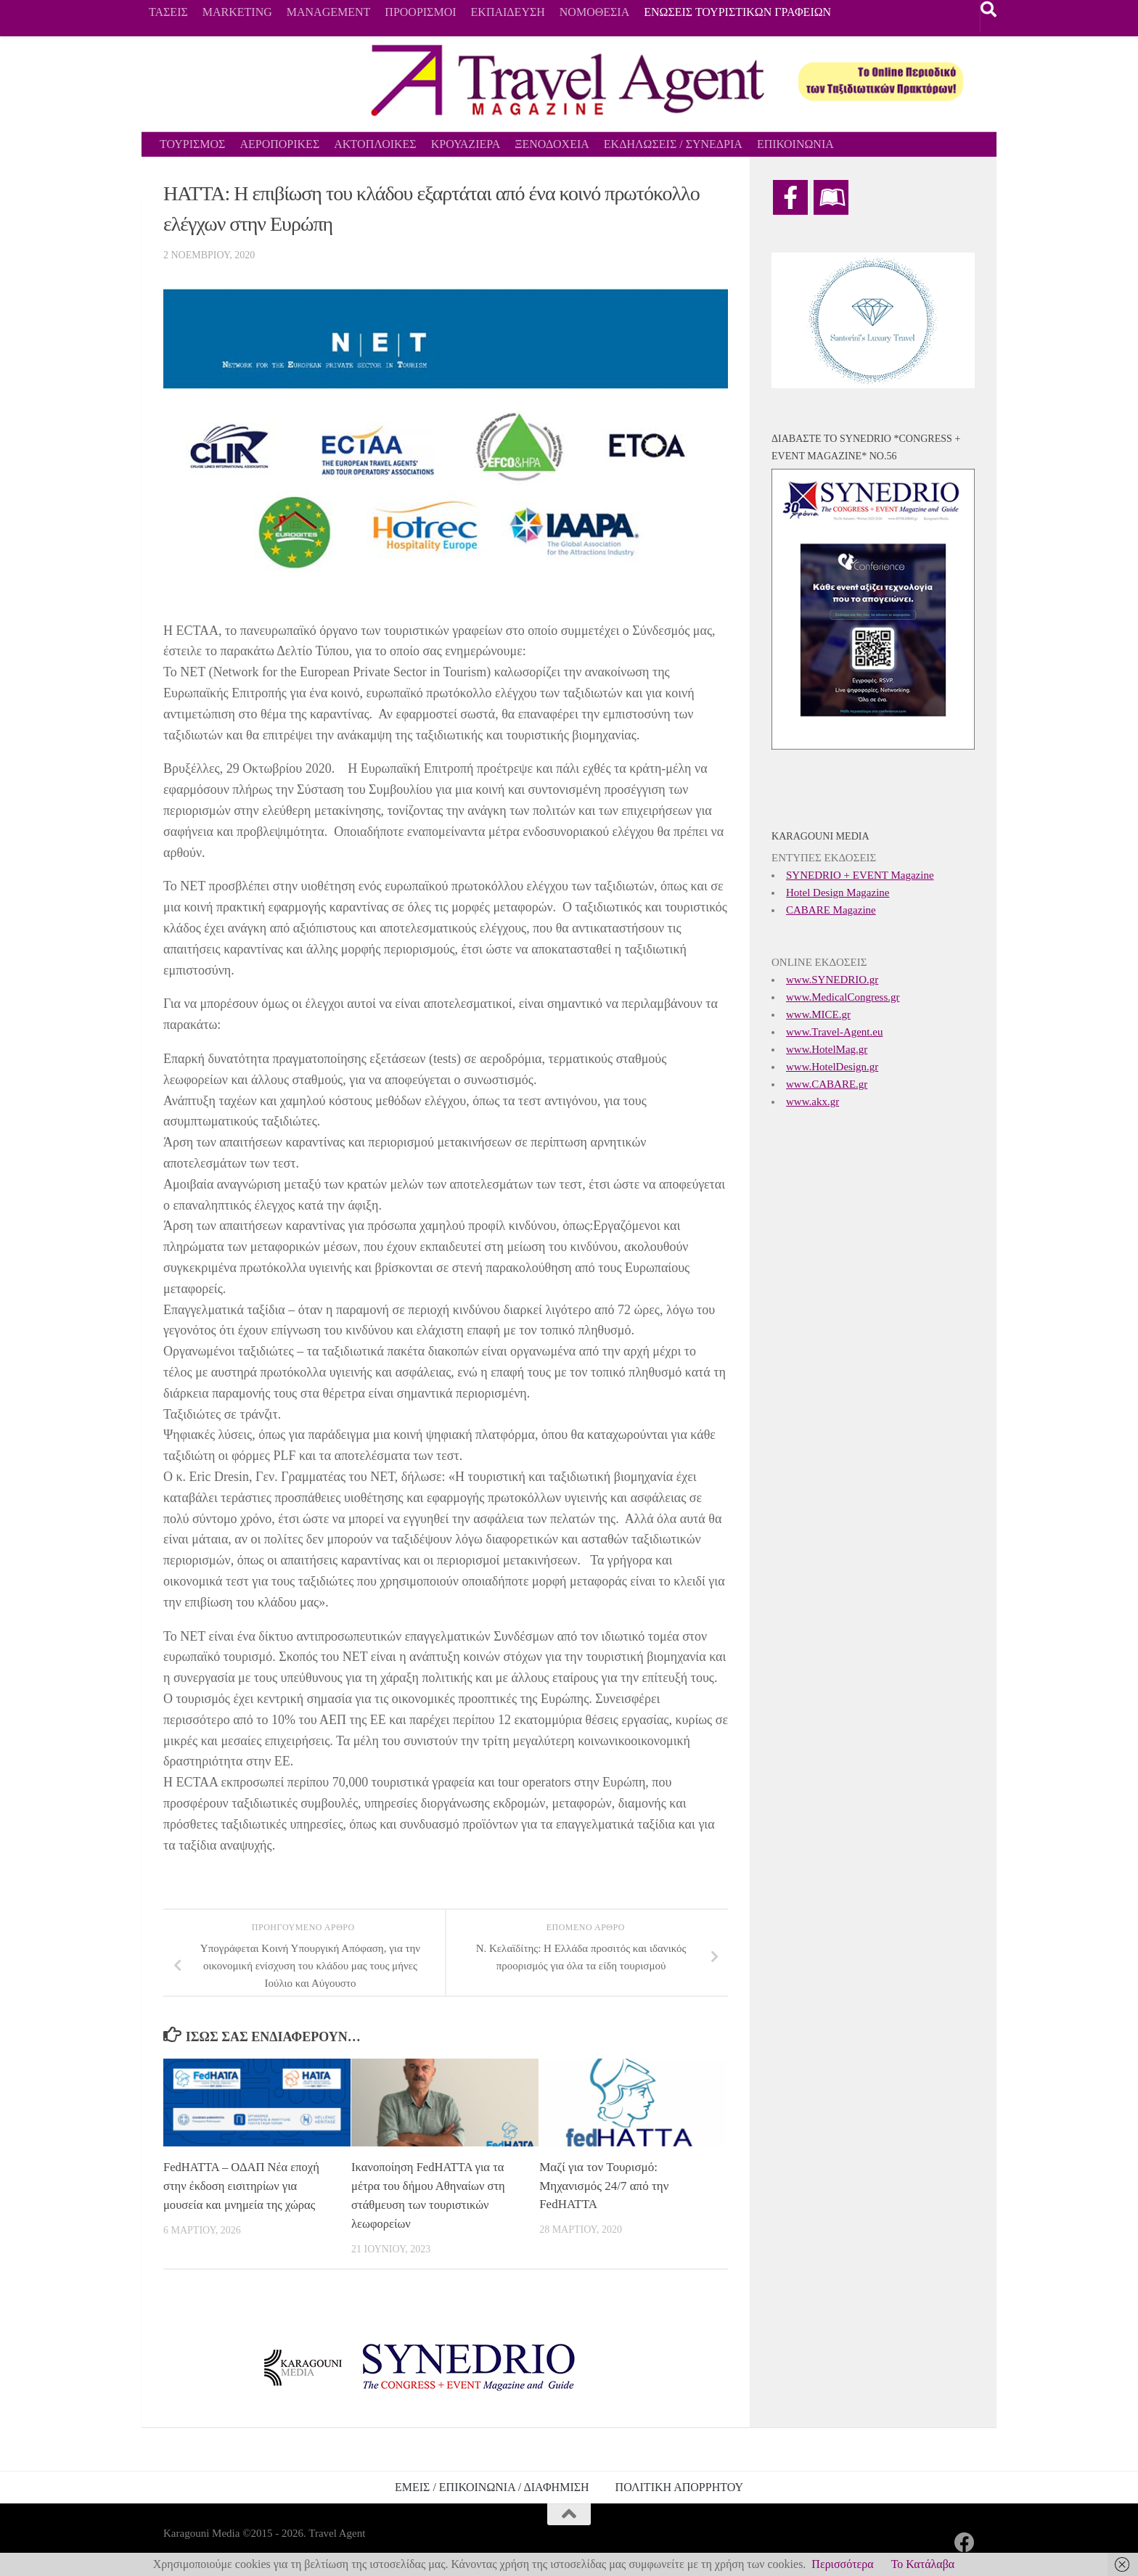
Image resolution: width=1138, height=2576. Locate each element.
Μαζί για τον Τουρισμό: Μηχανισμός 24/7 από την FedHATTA (603, 2185)
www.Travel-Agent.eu (834, 1032)
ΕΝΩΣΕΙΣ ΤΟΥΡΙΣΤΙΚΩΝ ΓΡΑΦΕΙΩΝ (737, 12)
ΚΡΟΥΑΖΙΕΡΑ (466, 144)
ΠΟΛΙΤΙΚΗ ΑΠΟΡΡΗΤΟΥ (679, 2486)
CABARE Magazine (831, 910)
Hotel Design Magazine (837, 892)
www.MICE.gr (818, 1014)
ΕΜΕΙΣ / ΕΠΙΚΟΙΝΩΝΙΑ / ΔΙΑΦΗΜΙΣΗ (492, 2486)
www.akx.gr (812, 1101)
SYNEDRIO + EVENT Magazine (860, 875)
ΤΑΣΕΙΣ (168, 12)
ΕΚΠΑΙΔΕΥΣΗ (508, 12)
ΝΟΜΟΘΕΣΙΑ (594, 12)
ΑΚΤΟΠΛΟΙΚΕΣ (375, 144)
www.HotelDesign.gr (832, 1066)
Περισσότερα (842, 2564)
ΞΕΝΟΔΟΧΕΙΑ (552, 144)
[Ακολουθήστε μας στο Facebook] (964, 2542)
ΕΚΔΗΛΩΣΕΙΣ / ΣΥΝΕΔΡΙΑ (673, 144)
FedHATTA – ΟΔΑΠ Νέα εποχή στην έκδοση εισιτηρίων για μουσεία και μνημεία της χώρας (243, 2185)
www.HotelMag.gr (826, 1049)
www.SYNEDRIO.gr (832, 979)
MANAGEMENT (329, 12)
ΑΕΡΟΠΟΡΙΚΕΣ (279, 144)
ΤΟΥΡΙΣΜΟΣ (192, 144)
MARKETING (237, 12)
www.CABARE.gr (826, 1084)
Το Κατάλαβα (923, 2564)
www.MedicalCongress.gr (843, 997)
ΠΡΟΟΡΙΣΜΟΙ (420, 12)
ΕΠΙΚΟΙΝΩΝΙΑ (795, 144)
